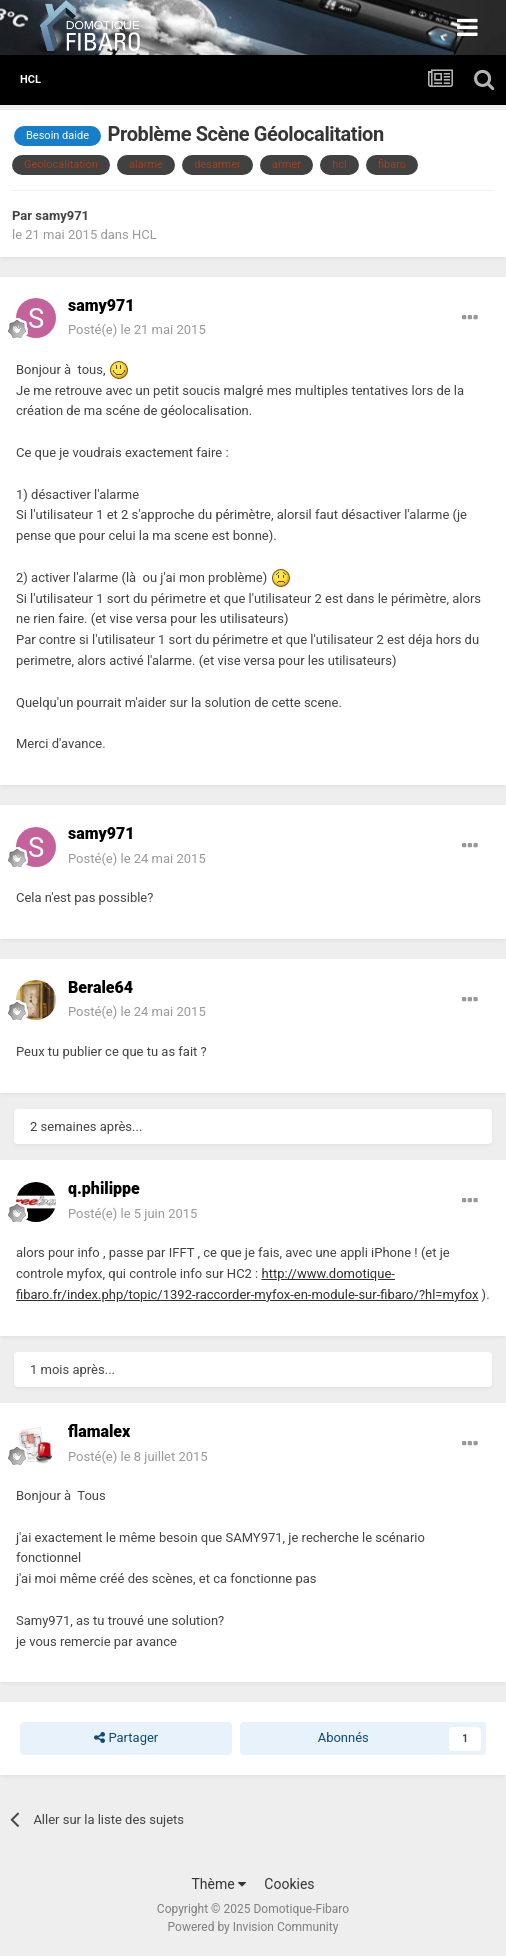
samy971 (62, 215)
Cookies (289, 1884)
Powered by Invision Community (253, 1927)
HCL (144, 234)
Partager (126, 1738)
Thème (218, 1884)
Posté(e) (137, 329)
